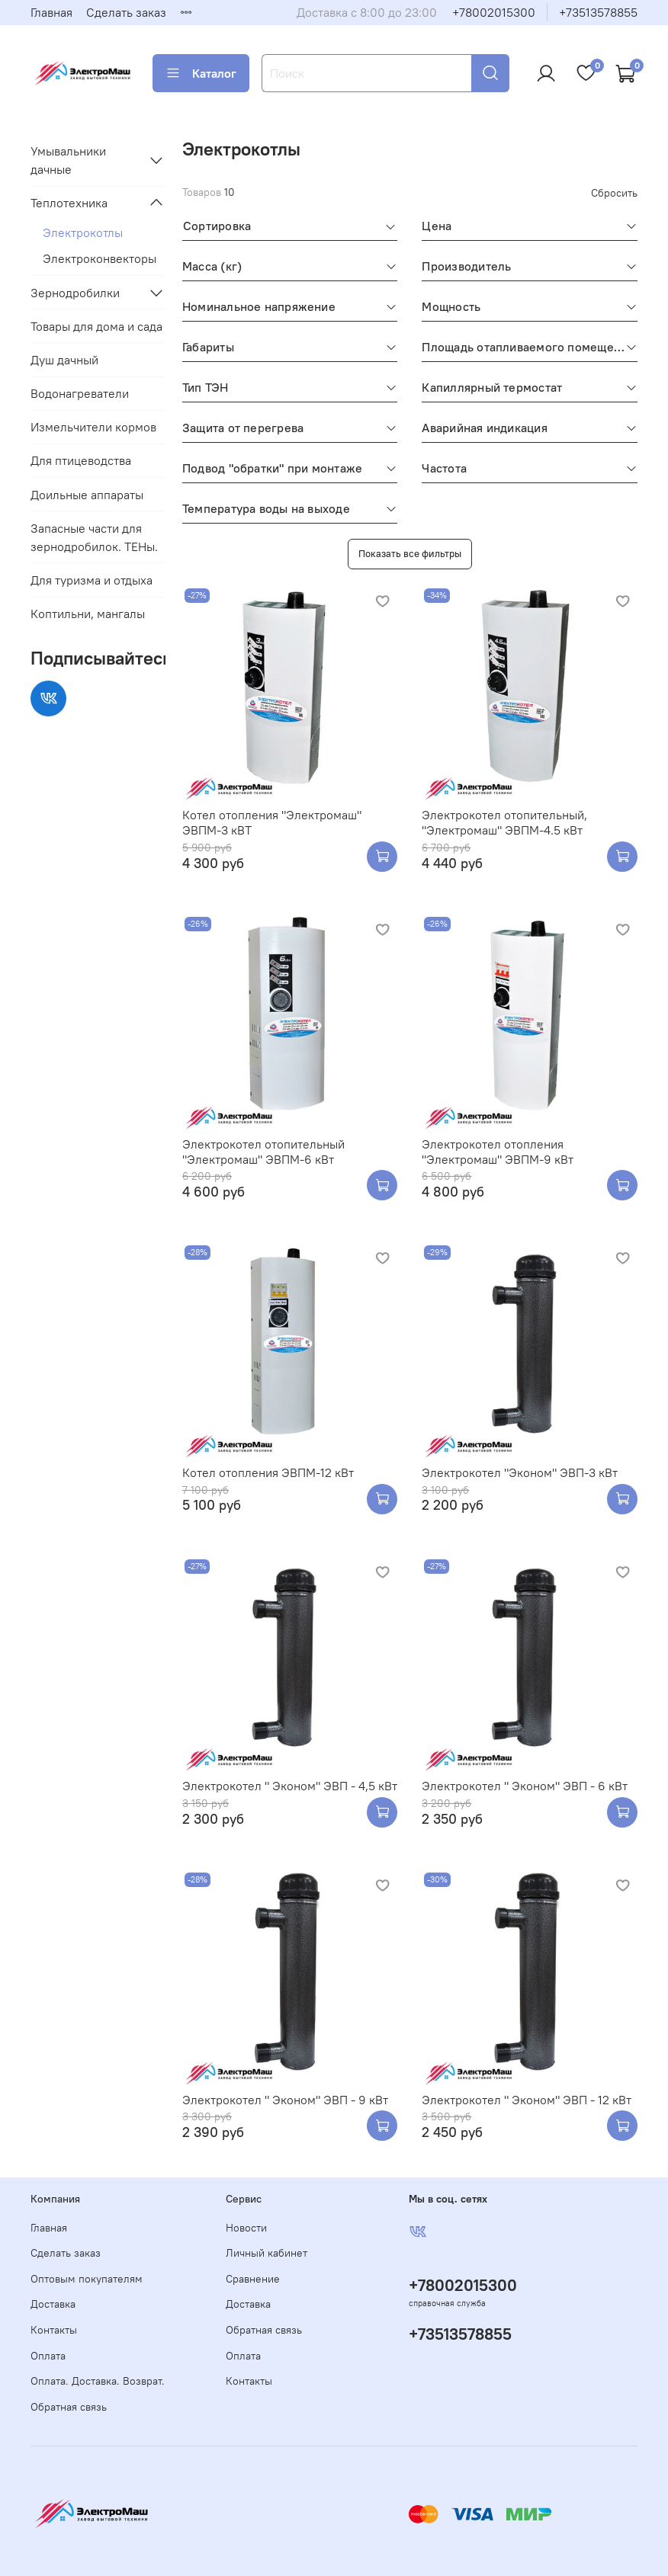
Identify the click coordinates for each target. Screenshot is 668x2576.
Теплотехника (69, 202)
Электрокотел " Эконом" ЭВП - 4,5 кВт (289, 1785)
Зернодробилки (75, 292)
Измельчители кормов (93, 426)
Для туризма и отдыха (92, 580)
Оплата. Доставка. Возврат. (98, 2381)
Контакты (54, 2330)
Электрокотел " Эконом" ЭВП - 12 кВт (526, 2099)
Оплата (48, 2356)
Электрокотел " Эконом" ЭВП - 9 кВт (285, 2099)
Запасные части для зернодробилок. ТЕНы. (94, 537)
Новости (246, 2228)
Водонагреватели (80, 393)
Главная (51, 12)
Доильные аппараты (87, 494)
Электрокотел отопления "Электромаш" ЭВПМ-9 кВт (497, 1151)
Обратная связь (69, 2407)
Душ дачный (64, 359)
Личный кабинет (266, 2253)
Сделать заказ (126, 12)
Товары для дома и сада (96, 326)
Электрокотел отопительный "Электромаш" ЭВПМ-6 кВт (263, 1151)
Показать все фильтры (409, 553)
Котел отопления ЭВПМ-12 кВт (268, 1472)
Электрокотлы (83, 232)
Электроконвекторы (99, 258)
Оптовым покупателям (87, 2279)
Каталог (200, 73)
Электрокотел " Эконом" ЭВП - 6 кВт (525, 1785)
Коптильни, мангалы (88, 613)
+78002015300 (493, 12)
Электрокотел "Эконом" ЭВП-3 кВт (520, 1472)
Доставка (53, 2304)
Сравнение (253, 2279)
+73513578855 (598, 12)
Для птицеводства (81, 460)
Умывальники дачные (68, 160)
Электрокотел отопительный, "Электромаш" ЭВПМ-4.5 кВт (504, 822)
